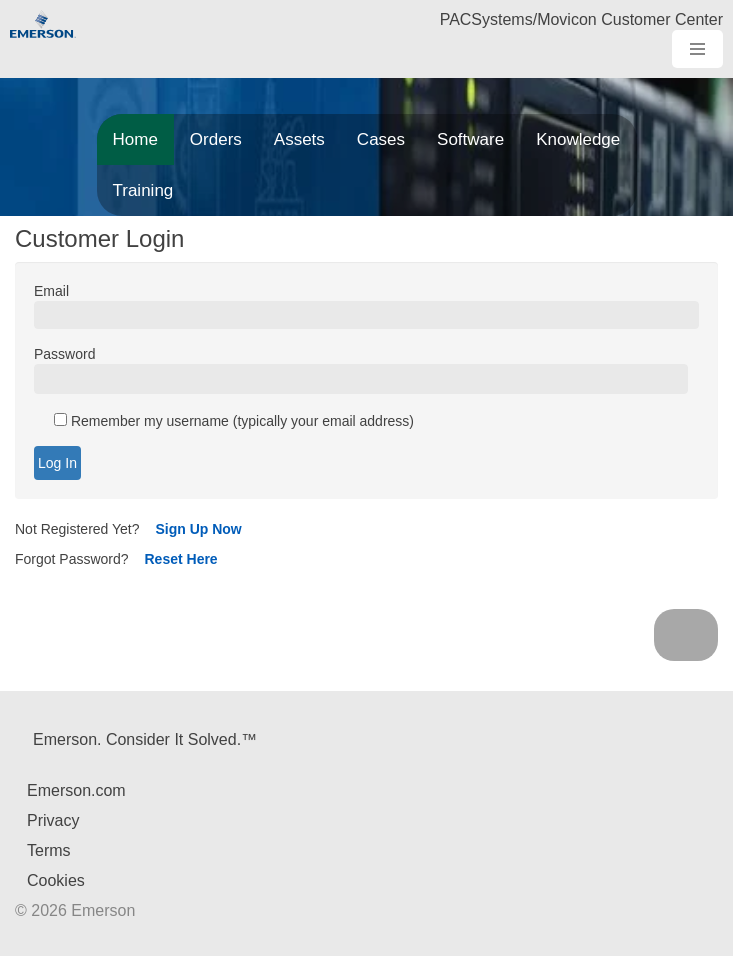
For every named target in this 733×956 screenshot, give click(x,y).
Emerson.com (76, 790)
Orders (216, 139)
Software (470, 139)
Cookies (56, 880)
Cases (381, 139)
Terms (49, 850)
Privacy (53, 820)
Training (143, 190)
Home (135, 139)
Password (64, 354)
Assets (299, 139)
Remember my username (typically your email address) (234, 421)
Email (51, 291)
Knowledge (578, 139)
